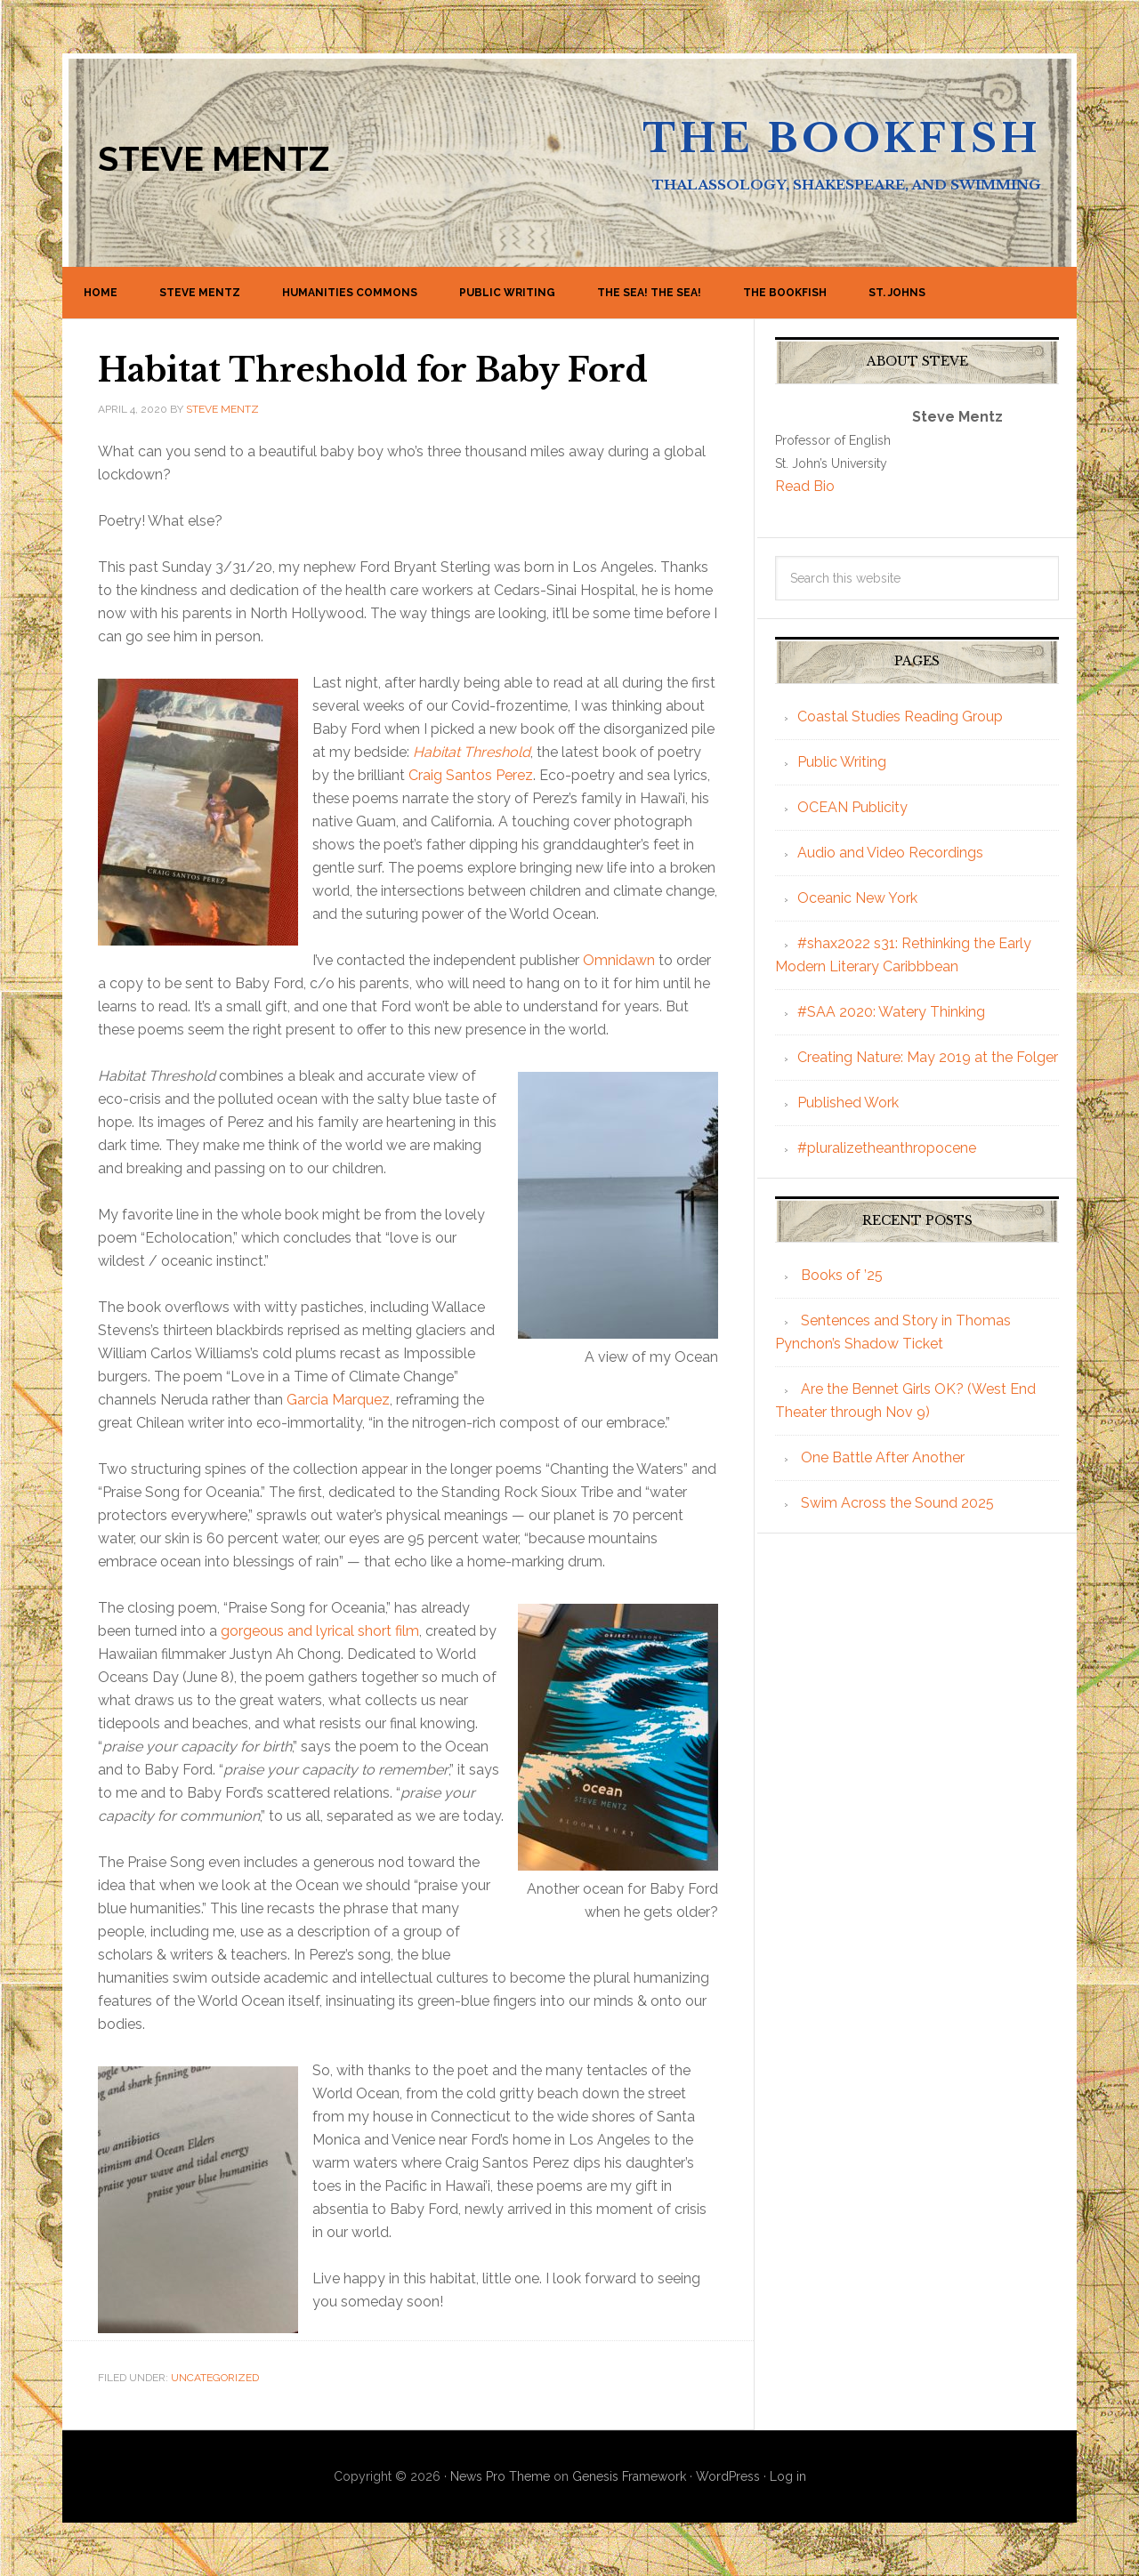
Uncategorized (215, 2377)
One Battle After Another (883, 1457)
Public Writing (841, 761)
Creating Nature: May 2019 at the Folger (927, 1057)
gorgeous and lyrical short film (320, 1630)
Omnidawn (619, 960)
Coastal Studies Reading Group (900, 716)
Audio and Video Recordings (890, 852)
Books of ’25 (842, 1275)
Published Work (848, 1102)
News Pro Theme (500, 2476)
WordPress (728, 2476)
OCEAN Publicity (852, 807)
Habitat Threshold (471, 752)
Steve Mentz (213, 159)
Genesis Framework (629, 2476)
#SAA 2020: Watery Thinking (891, 1011)
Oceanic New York (857, 898)
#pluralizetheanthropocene (886, 1147)
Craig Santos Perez (470, 775)
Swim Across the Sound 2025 (897, 1502)
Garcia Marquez (338, 1399)
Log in (788, 2476)
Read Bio (805, 486)
